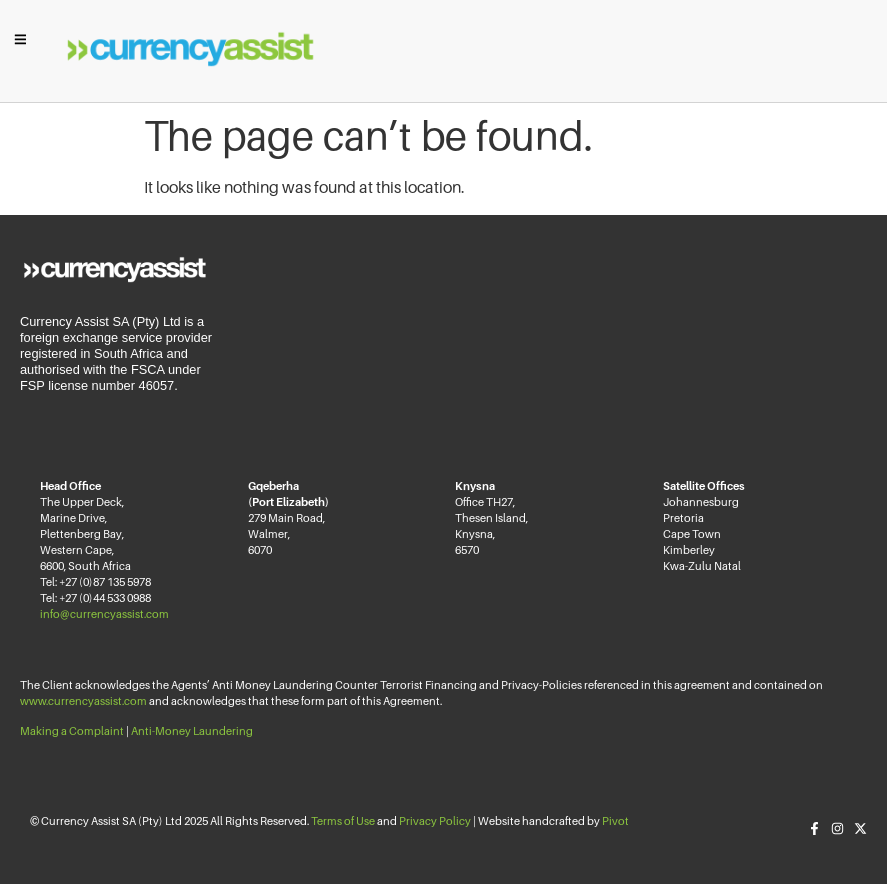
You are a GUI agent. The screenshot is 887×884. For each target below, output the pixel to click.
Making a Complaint (72, 731)
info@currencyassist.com (104, 614)
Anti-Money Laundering (192, 731)
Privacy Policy (435, 821)
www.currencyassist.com (83, 701)
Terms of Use (343, 821)
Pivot (615, 821)
